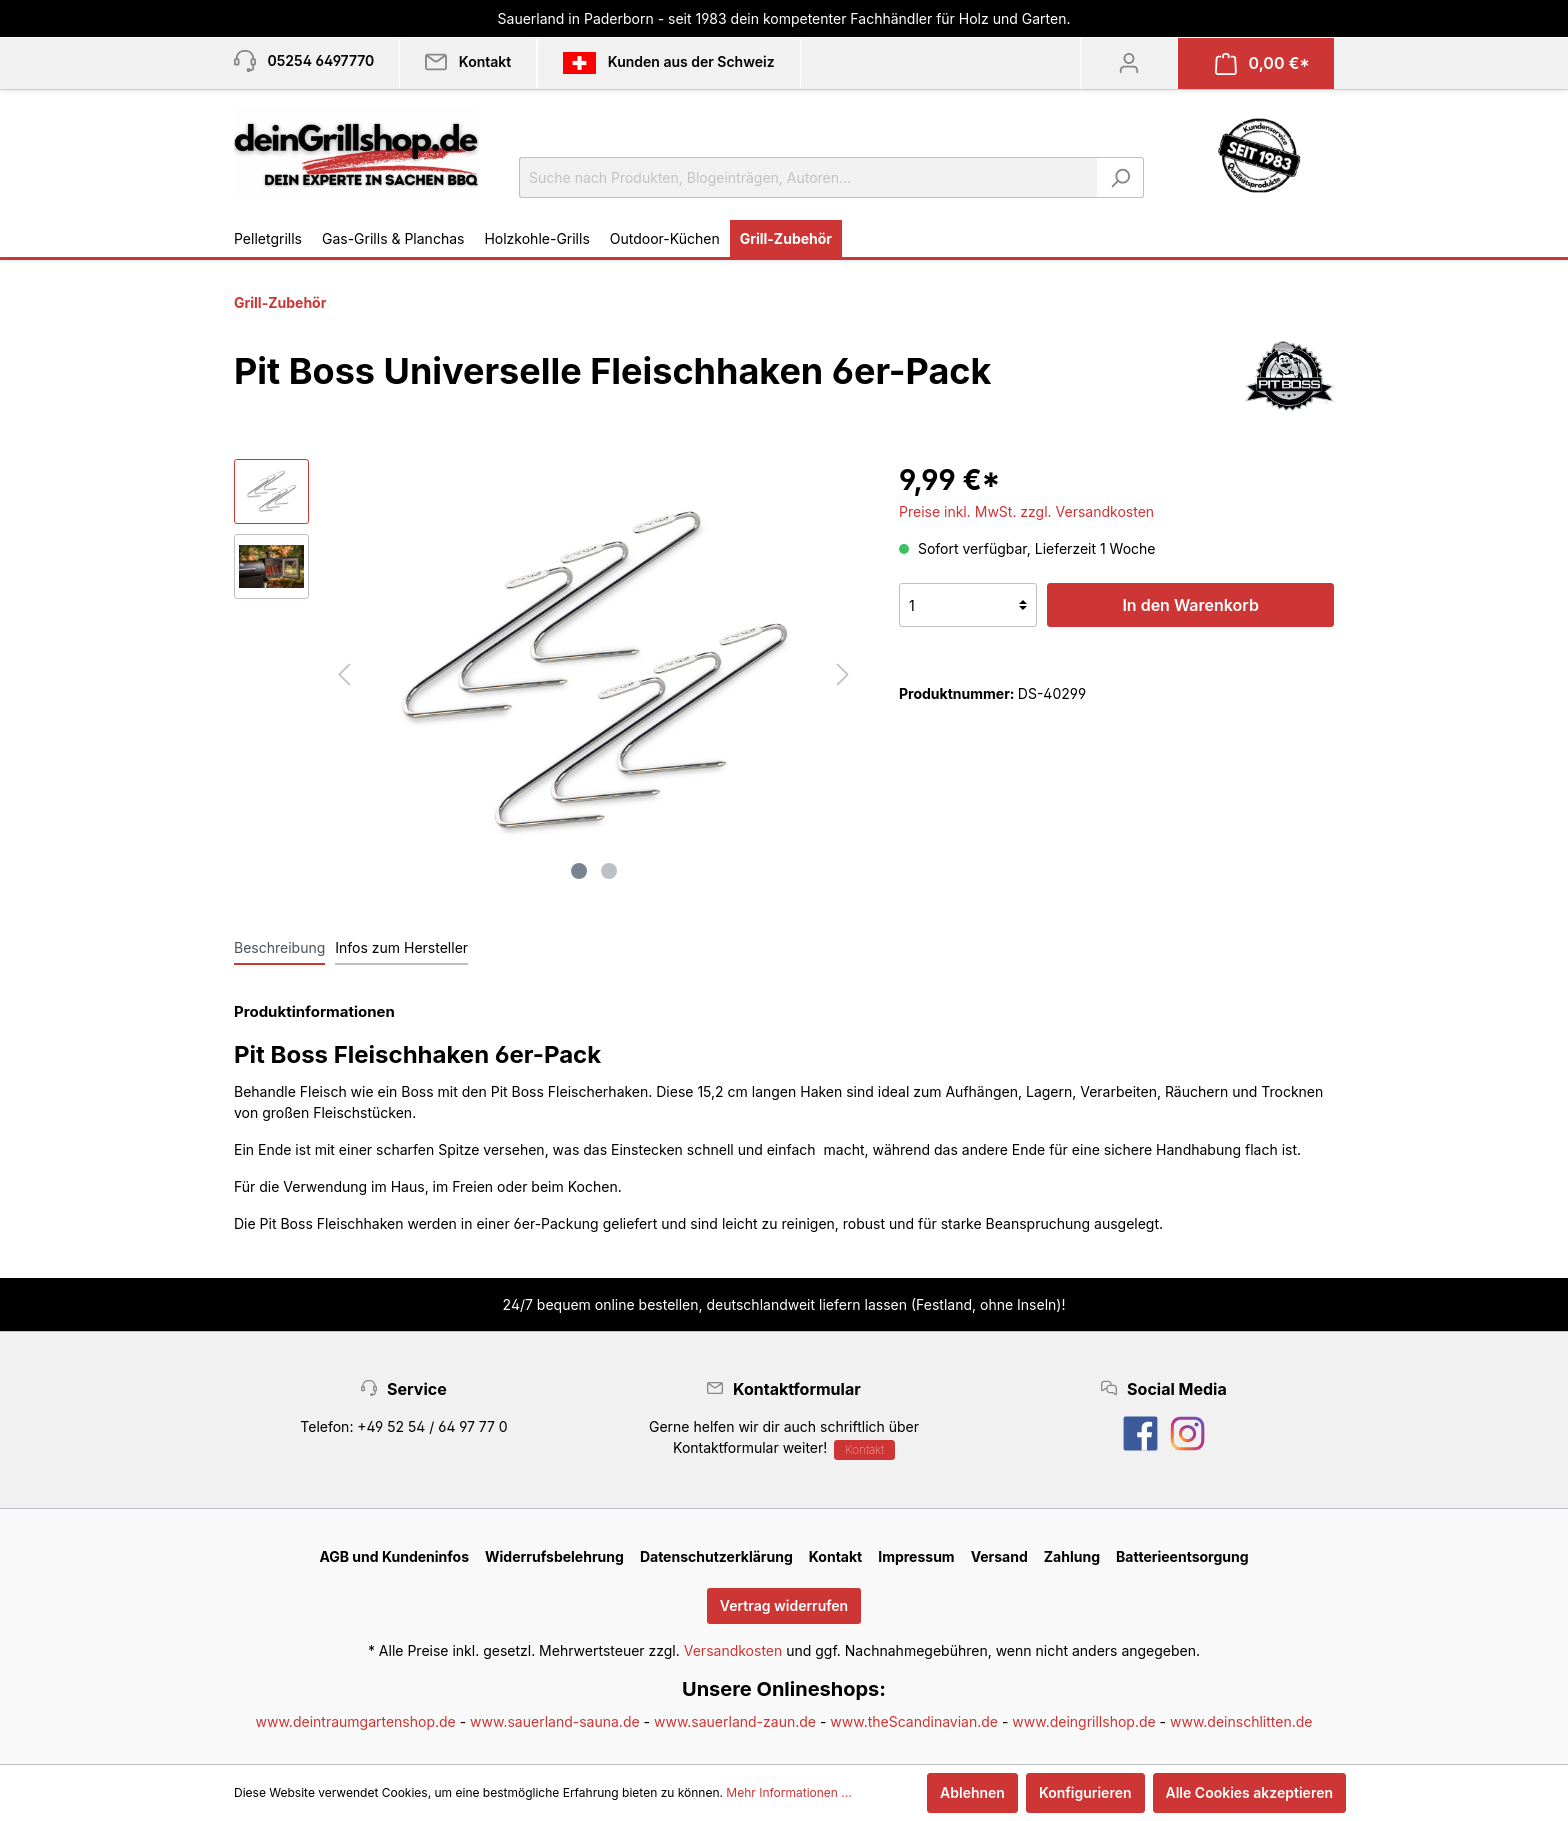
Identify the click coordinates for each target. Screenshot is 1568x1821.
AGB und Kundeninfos (394, 1556)
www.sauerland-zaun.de (735, 1721)
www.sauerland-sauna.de (555, 1721)
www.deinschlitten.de (1241, 1721)
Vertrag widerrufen (784, 1605)
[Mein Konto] (1129, 63)
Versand (999, 1556)
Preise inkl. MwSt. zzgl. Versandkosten (1026, 511)
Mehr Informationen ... (788, 1792)
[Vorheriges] (344, 674)
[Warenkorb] (1262, 63)
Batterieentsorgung (1182, 1556)
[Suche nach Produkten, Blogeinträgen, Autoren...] (808, 177)
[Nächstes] (843, 674)
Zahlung (1072, 1556)
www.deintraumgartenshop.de (356, 1721)
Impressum (916, 1556)
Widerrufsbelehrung (554, 1556)
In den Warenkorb (1190, 605)
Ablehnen (972, 1792)
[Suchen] (1120, 177)
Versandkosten (733, 1650)
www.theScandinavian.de (914, 1721)
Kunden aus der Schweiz (668, 63)
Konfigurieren (1085, 1792)
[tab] (279, 947)
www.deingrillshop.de (1083, 1721)
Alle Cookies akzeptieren (1250, 1792)
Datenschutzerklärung (716, 1556)
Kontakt (864, 1449)
